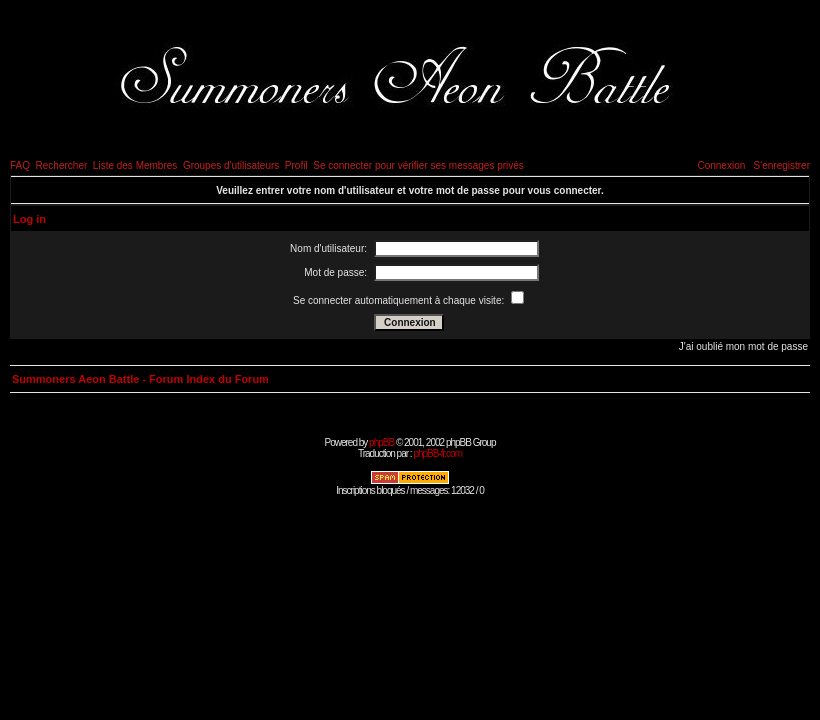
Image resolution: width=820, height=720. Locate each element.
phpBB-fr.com (437, 453)
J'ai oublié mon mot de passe (743, 346)
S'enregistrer (782, 165)
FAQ (20, 165)
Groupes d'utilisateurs (231, 165)
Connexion (721, 165)
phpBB (381, 442)
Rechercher (62, 165)
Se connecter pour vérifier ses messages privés (418, 165)
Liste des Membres (135, 165)
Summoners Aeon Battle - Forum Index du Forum (140, 379)
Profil (296, 165)
